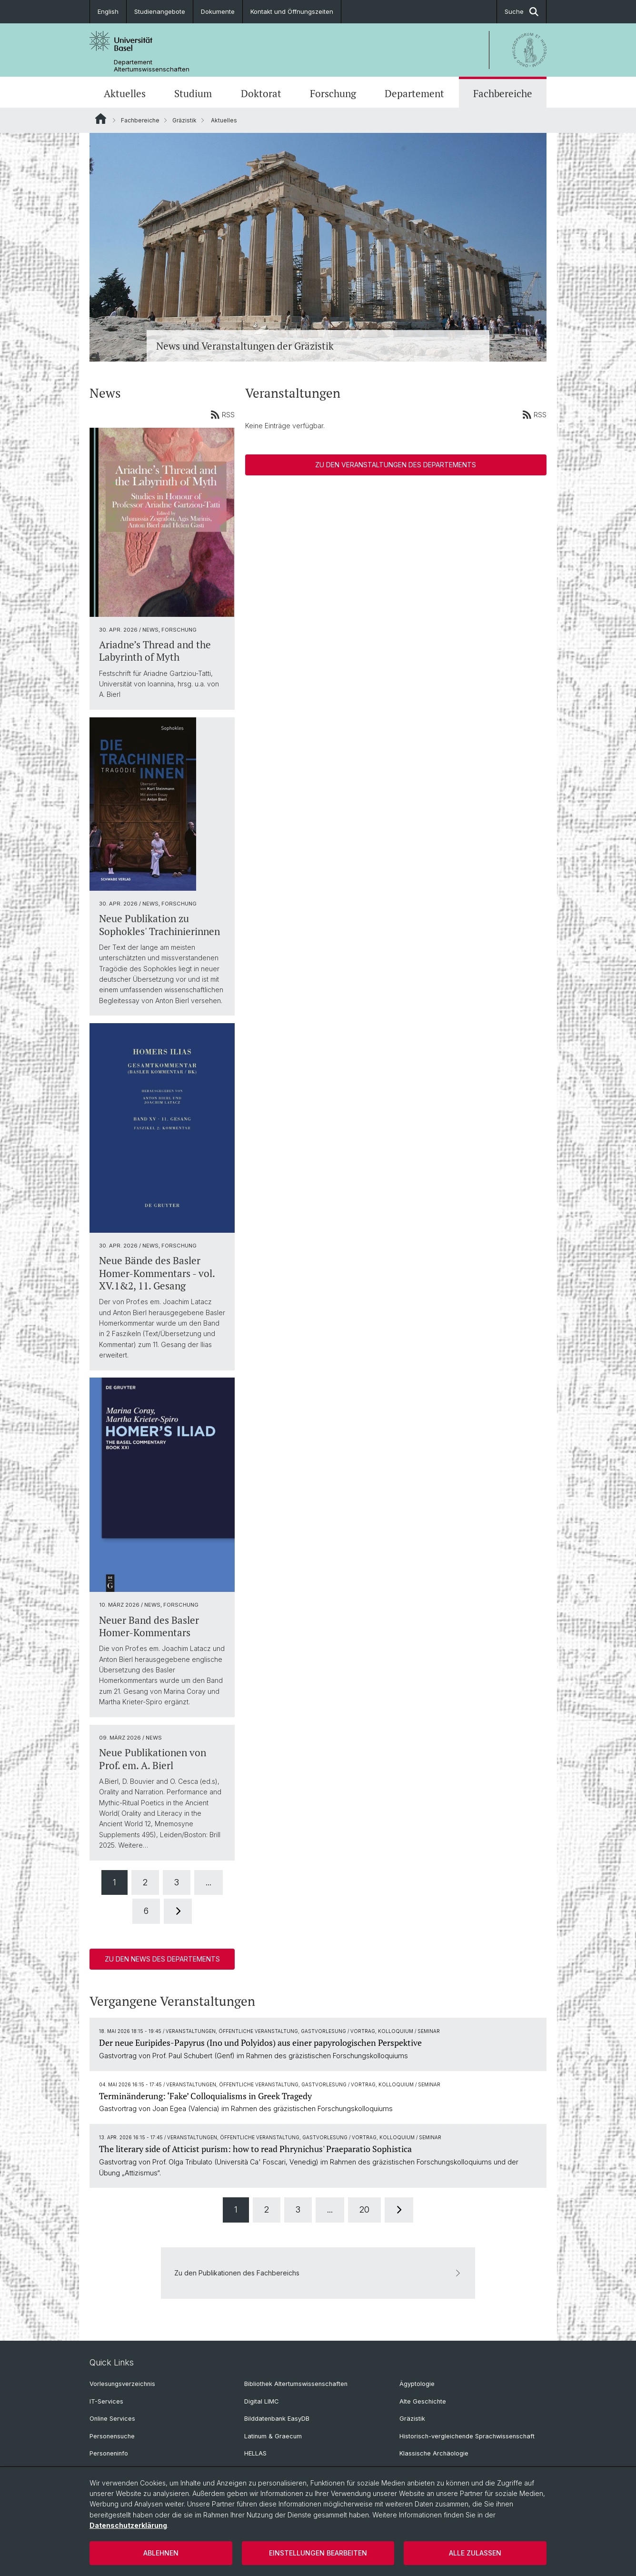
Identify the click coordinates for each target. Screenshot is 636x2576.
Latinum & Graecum (273, 2436)
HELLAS (255, 2453)
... (208, 1882)
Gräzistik (184, 120)
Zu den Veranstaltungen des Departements (396, 465)
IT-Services (106, 2401)
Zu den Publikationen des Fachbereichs (318, 2273)
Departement (414, 93)
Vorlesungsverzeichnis (122, 2383)
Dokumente (218, 11)
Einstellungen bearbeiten (318, 2553)
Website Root (100, 118)
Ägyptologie (417, 2383)
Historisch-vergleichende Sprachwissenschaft (467, 2436)
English (108, 11)
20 (364, 2210)
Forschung (333, 93)
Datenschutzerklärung (128, 2525)
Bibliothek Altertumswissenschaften (296, 2383)
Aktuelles (125, 93)
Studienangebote (159, 11)
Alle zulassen (475, 2553)
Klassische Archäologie (433, 2453)
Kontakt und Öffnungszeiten (291, 11)
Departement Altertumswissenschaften (151, 66)
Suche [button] (521, 11)
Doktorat (261, 93)
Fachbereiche (502, 93)
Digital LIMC (261, 2401)
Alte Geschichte (422, 2401)
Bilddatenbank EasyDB (276, 2418)
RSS (222, 414)
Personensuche (112, 2436)
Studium (193, 93)
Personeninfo (108, 2453)
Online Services (112, 2418)
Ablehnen (161, 2553)
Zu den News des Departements (162, 1959)
